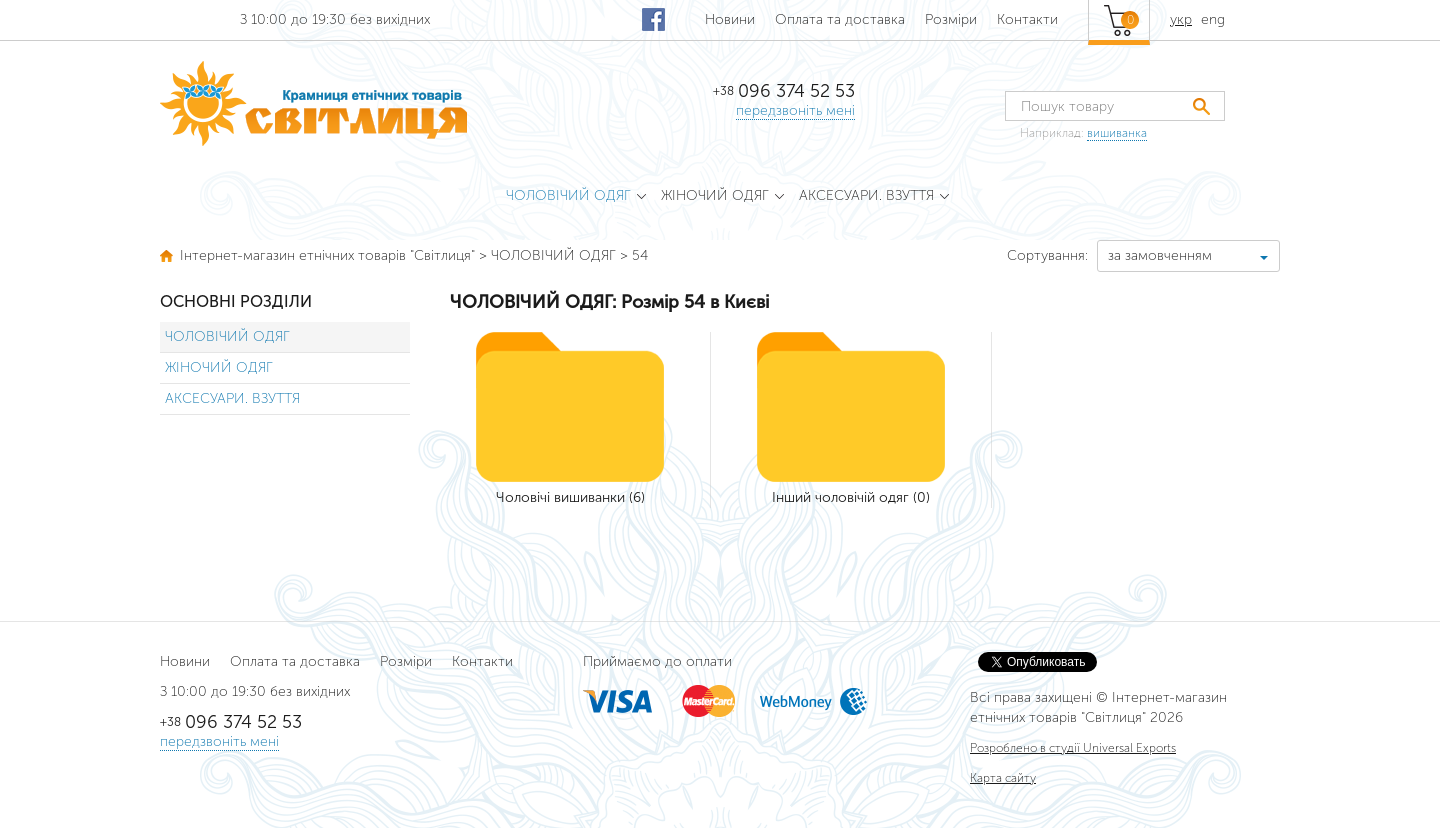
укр (1181, 19)
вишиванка (1117, 133)
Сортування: (1047, 255)
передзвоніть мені (795, 110)
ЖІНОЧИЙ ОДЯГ (219, 367)
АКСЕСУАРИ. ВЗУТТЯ (232, 398)
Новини (730, 19)
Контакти (1027, 19)
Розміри (951, 19)
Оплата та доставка (840, 19)
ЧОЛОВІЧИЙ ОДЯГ (227, 336)
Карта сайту (1003, 778)
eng (1213, 19)
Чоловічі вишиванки (560, 497)
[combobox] (1188, 256)
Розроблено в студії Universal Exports (1073, 748)
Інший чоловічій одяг (840, 497)
